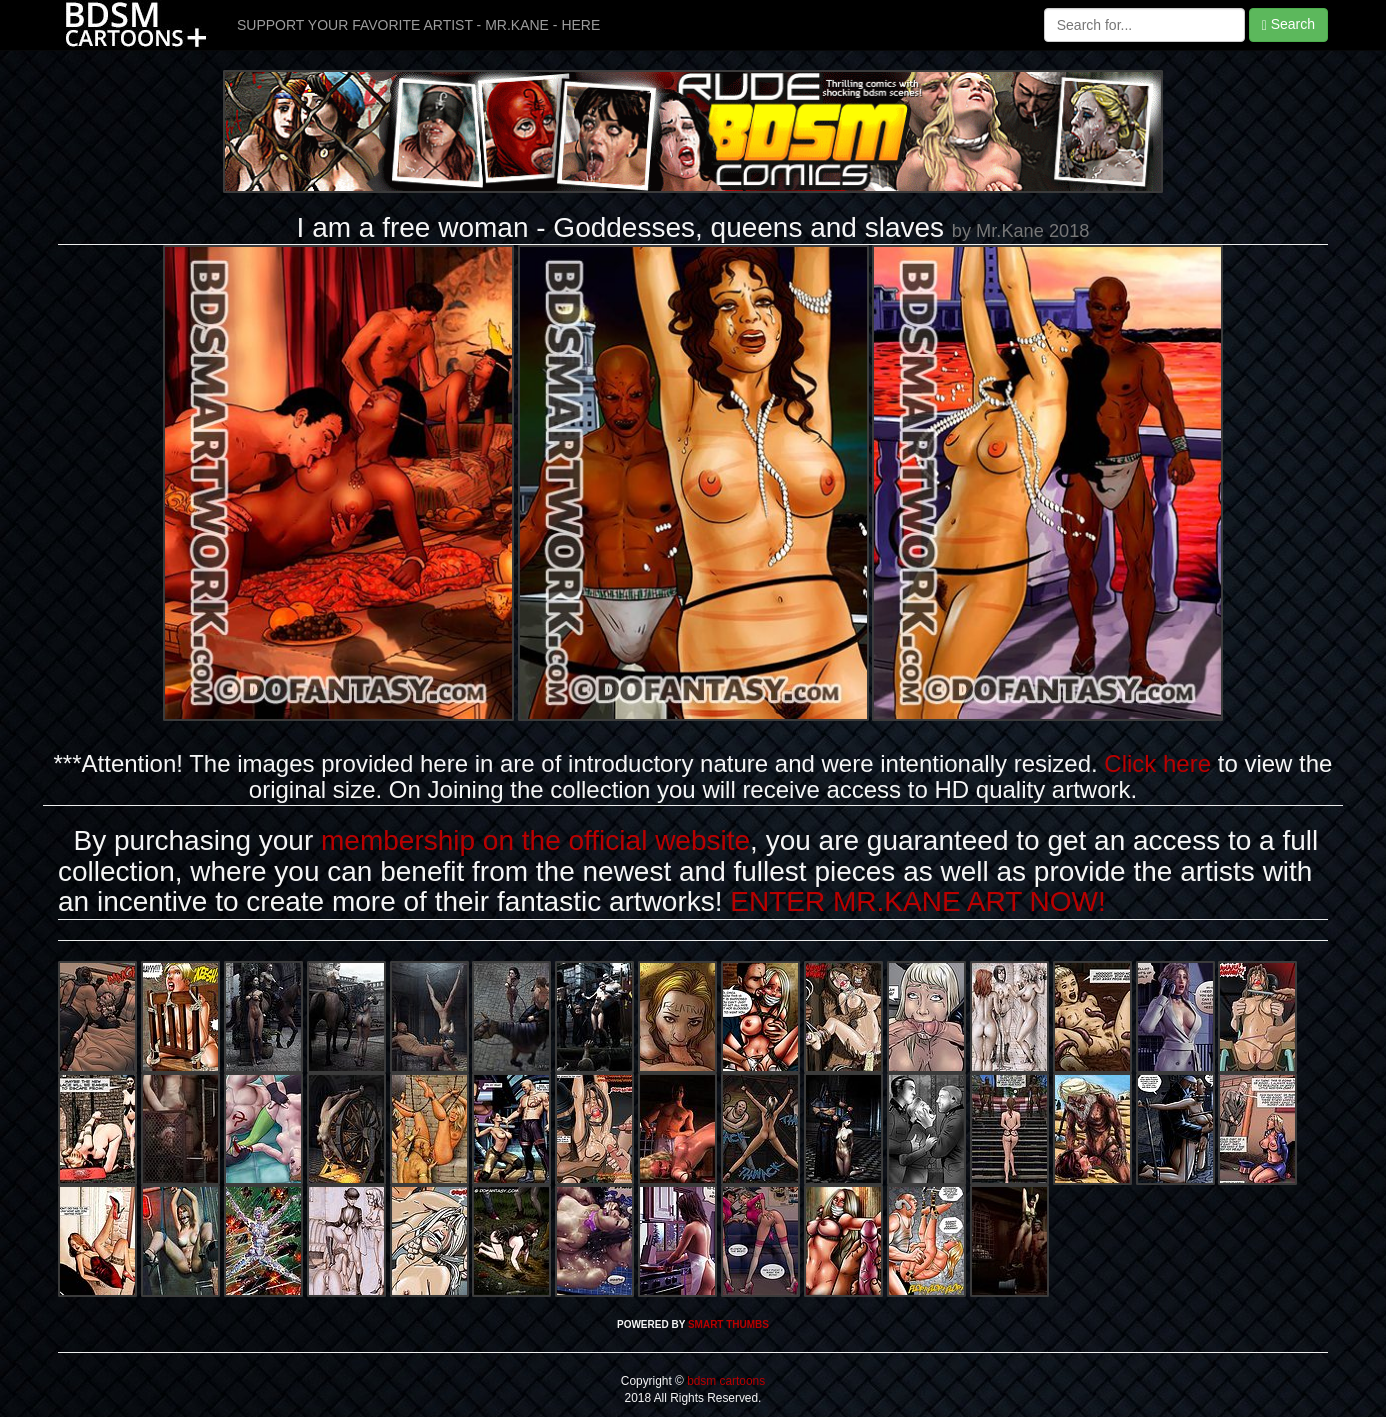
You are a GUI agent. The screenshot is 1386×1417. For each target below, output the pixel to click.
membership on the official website (535, 840)
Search (1288, 24)
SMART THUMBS (728, 1324)
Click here (1157, 763)
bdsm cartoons (726, 1381)
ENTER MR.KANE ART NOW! (917, 901)
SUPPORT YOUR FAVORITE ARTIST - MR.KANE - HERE (418, 25)
